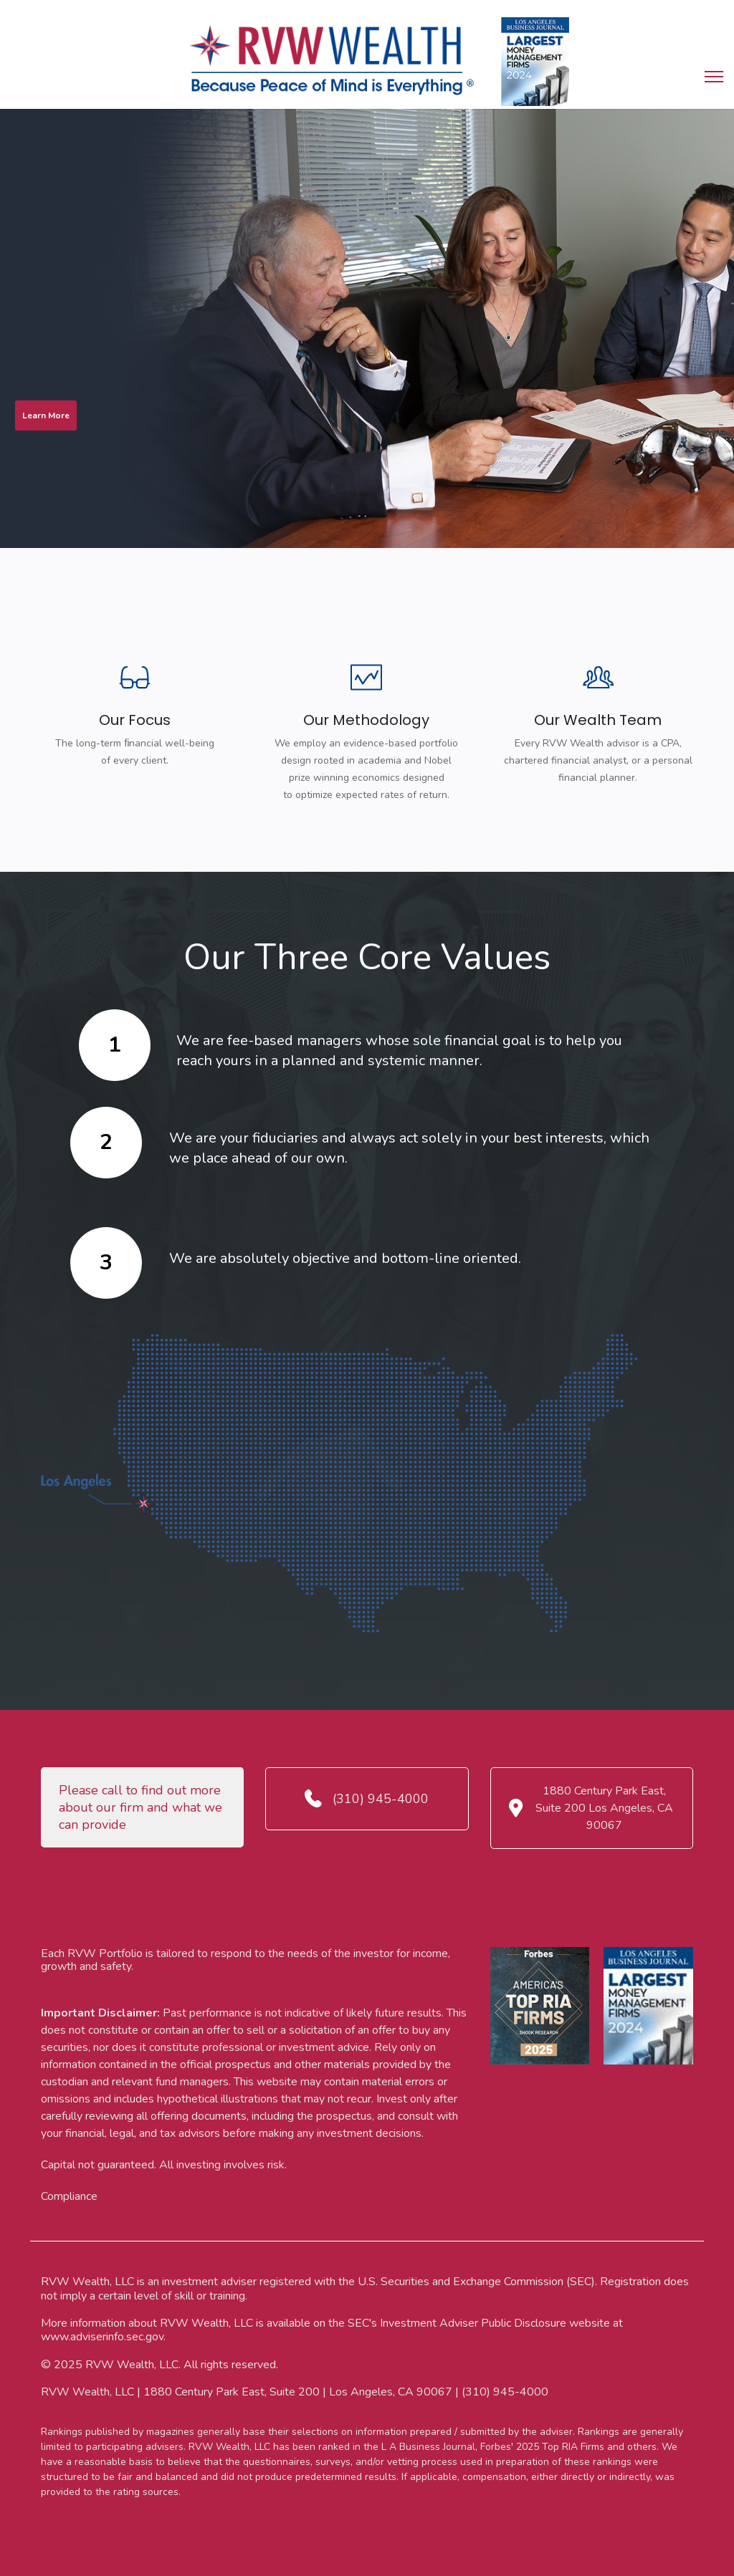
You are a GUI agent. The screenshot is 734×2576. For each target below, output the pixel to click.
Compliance (69, 2196)
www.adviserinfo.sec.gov (102, 2337)
